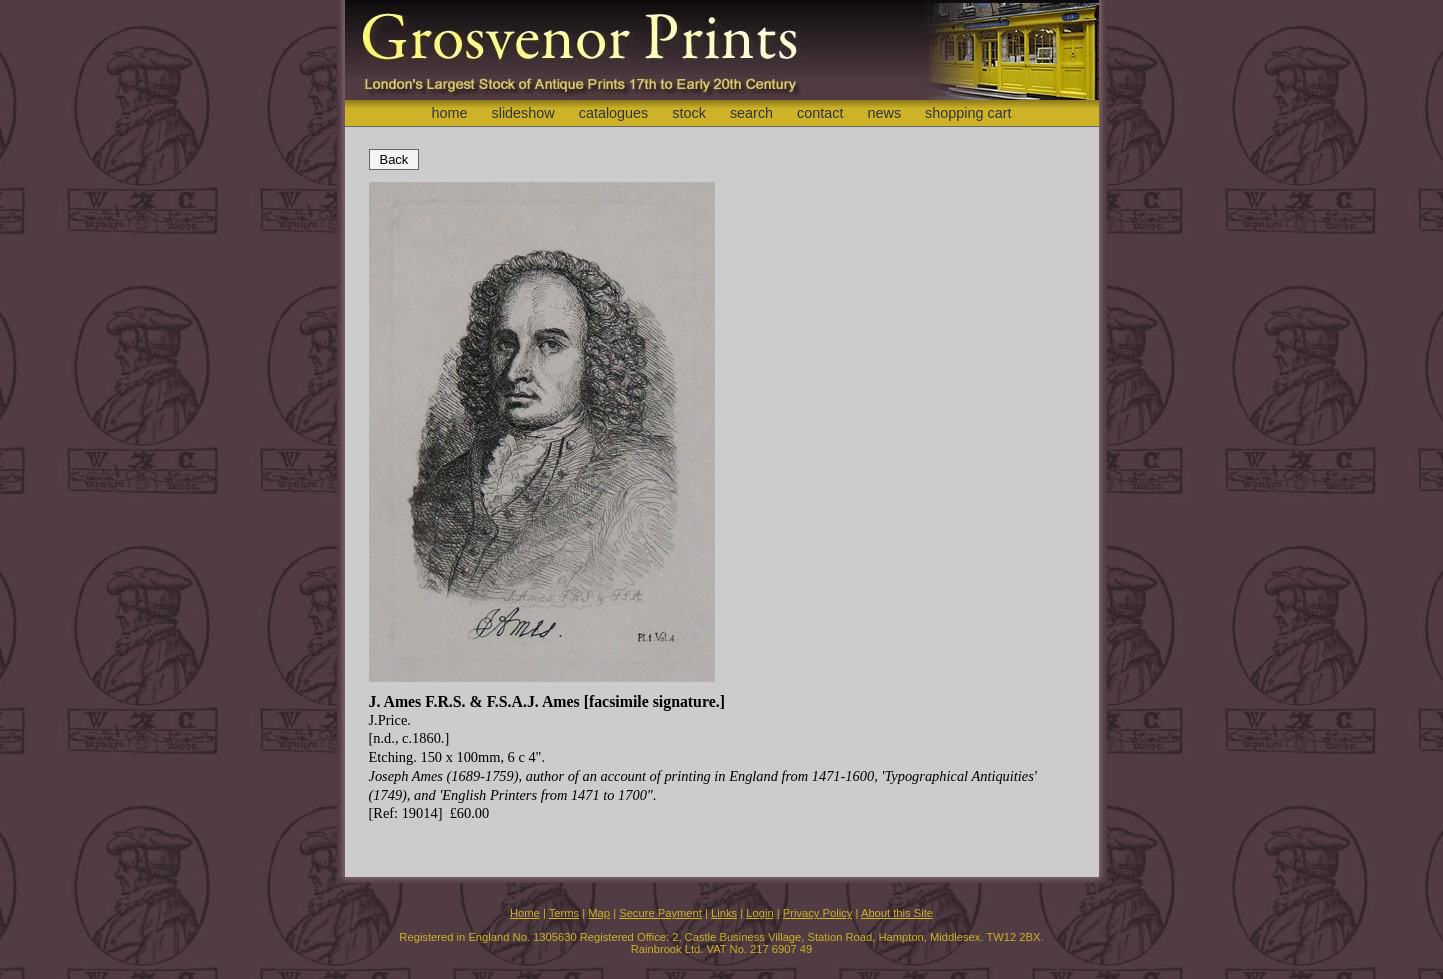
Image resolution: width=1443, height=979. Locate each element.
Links (724, 913)
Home (525, 913)
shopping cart (968, 113)
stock (689, 113)
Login (759, 913)
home (449, 113)
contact (820, 113)
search (751, 113)
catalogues (614, 113)
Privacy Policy (818, 913)
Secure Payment (660, 913)
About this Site (897, 913)
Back (394, 159)
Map (599, 913)
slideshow (522, 113)
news (885, 113)
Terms (564, 913)
